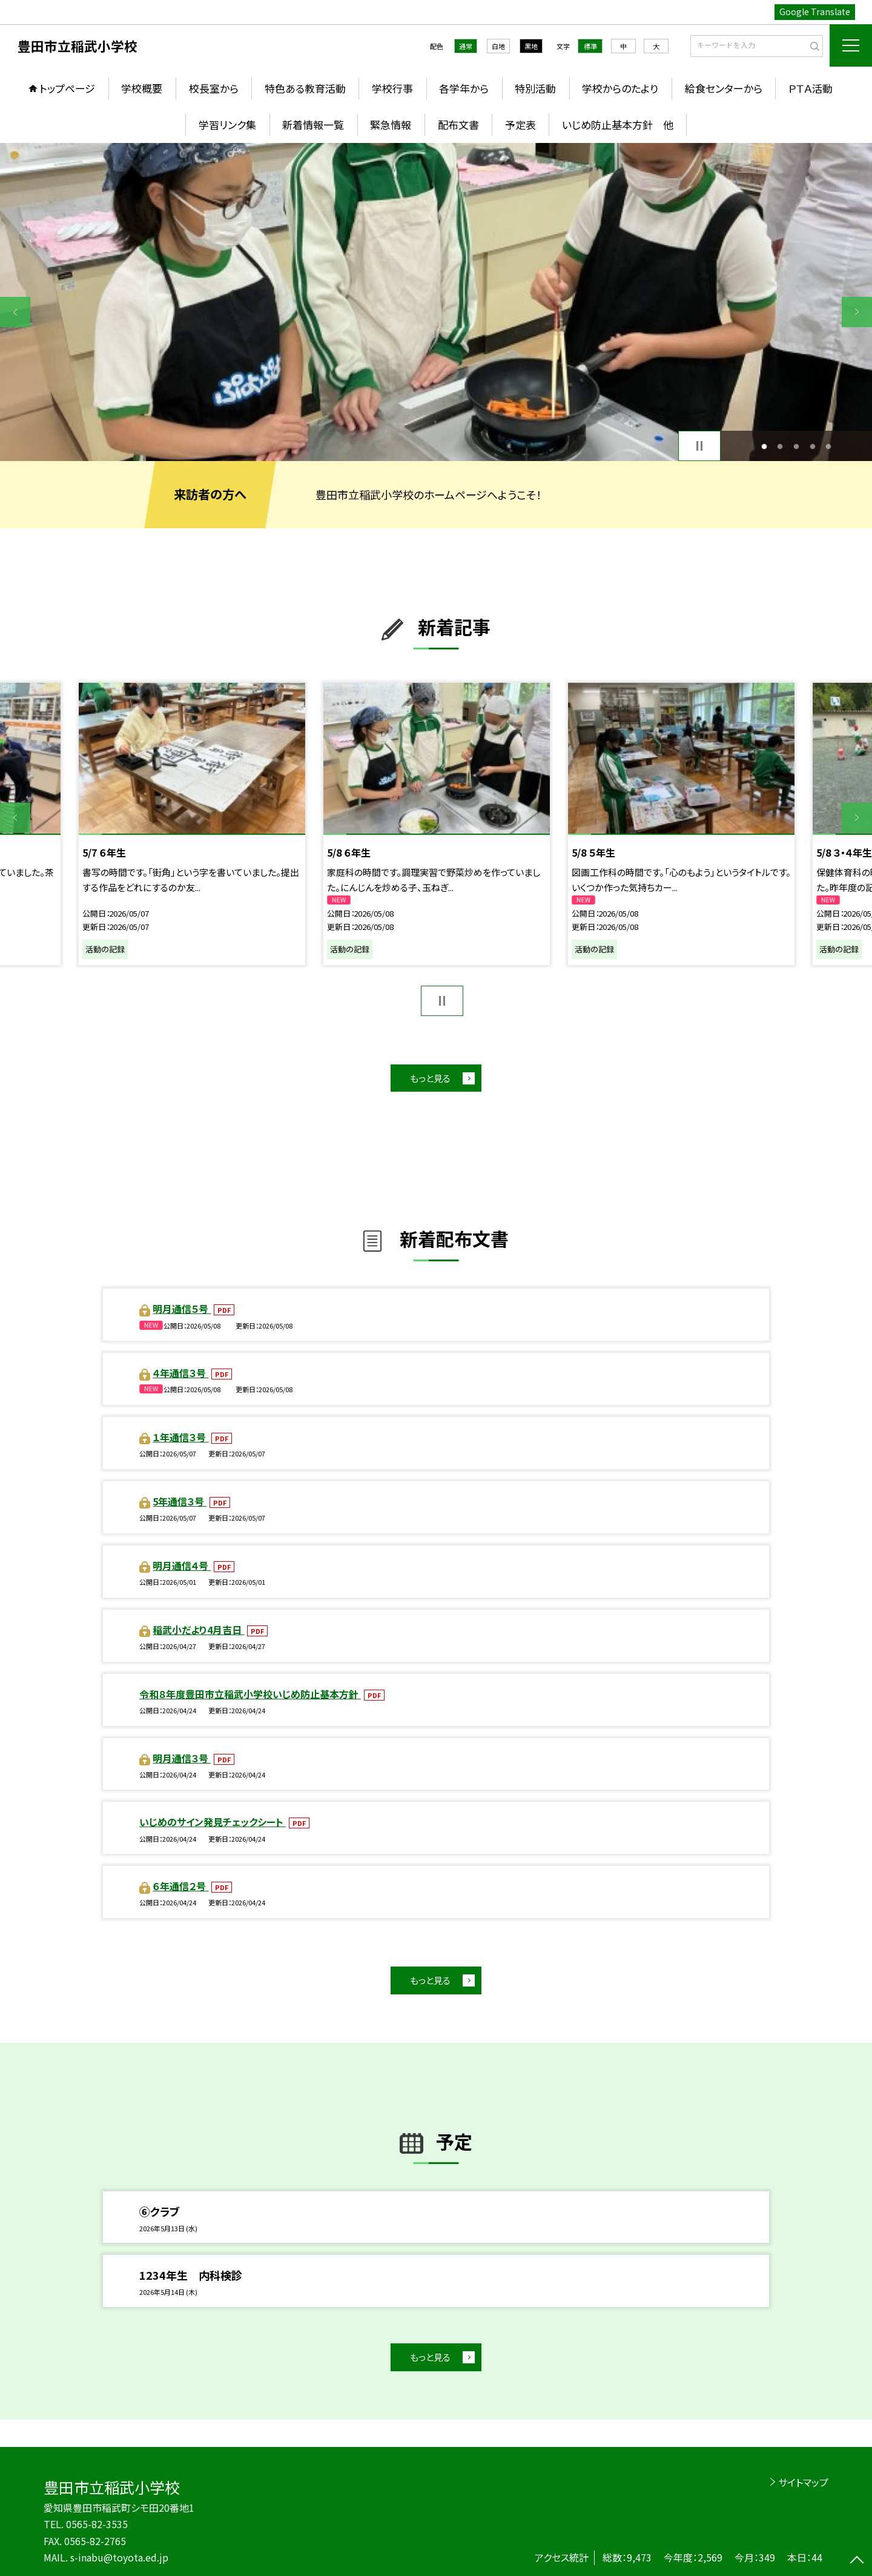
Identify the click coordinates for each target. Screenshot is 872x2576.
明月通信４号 (182, 1565)
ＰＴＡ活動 (810, 88)
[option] (436, 302)
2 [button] (780, 446)
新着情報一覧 (313, 124)
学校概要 (141, 88)
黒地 (531, 46)
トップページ (67, 88)
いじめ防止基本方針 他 (617, 124)
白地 (498, 46)
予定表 (520, 124)
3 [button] (796, 446)
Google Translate (814, 11)
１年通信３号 (180, 1437)
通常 (465, 46)
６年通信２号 (180, 1886)
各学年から (464, 88)
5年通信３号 (179, 1501)
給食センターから (723, 88)
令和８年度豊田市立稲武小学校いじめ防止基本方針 (250, 1694)
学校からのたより (620, 88)
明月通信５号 (182, 1308)
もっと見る (430, 1078)
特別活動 (535, 88)
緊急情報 (390, 124)
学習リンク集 (227, 124)
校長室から (214, 88)
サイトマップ (803, 2482)
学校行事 (392, 88)
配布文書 (458, 124)
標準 (590, 46)
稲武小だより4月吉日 (198, 1629)
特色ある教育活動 (305, 88)
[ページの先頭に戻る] (857, 2561)
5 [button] (828, 446)
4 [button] (812, 446)
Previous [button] (15, 312)
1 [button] (764, 446)
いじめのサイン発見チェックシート (212, 1821)
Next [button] (857, 312)
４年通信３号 (180, 1373)
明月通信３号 (182, 1758)
